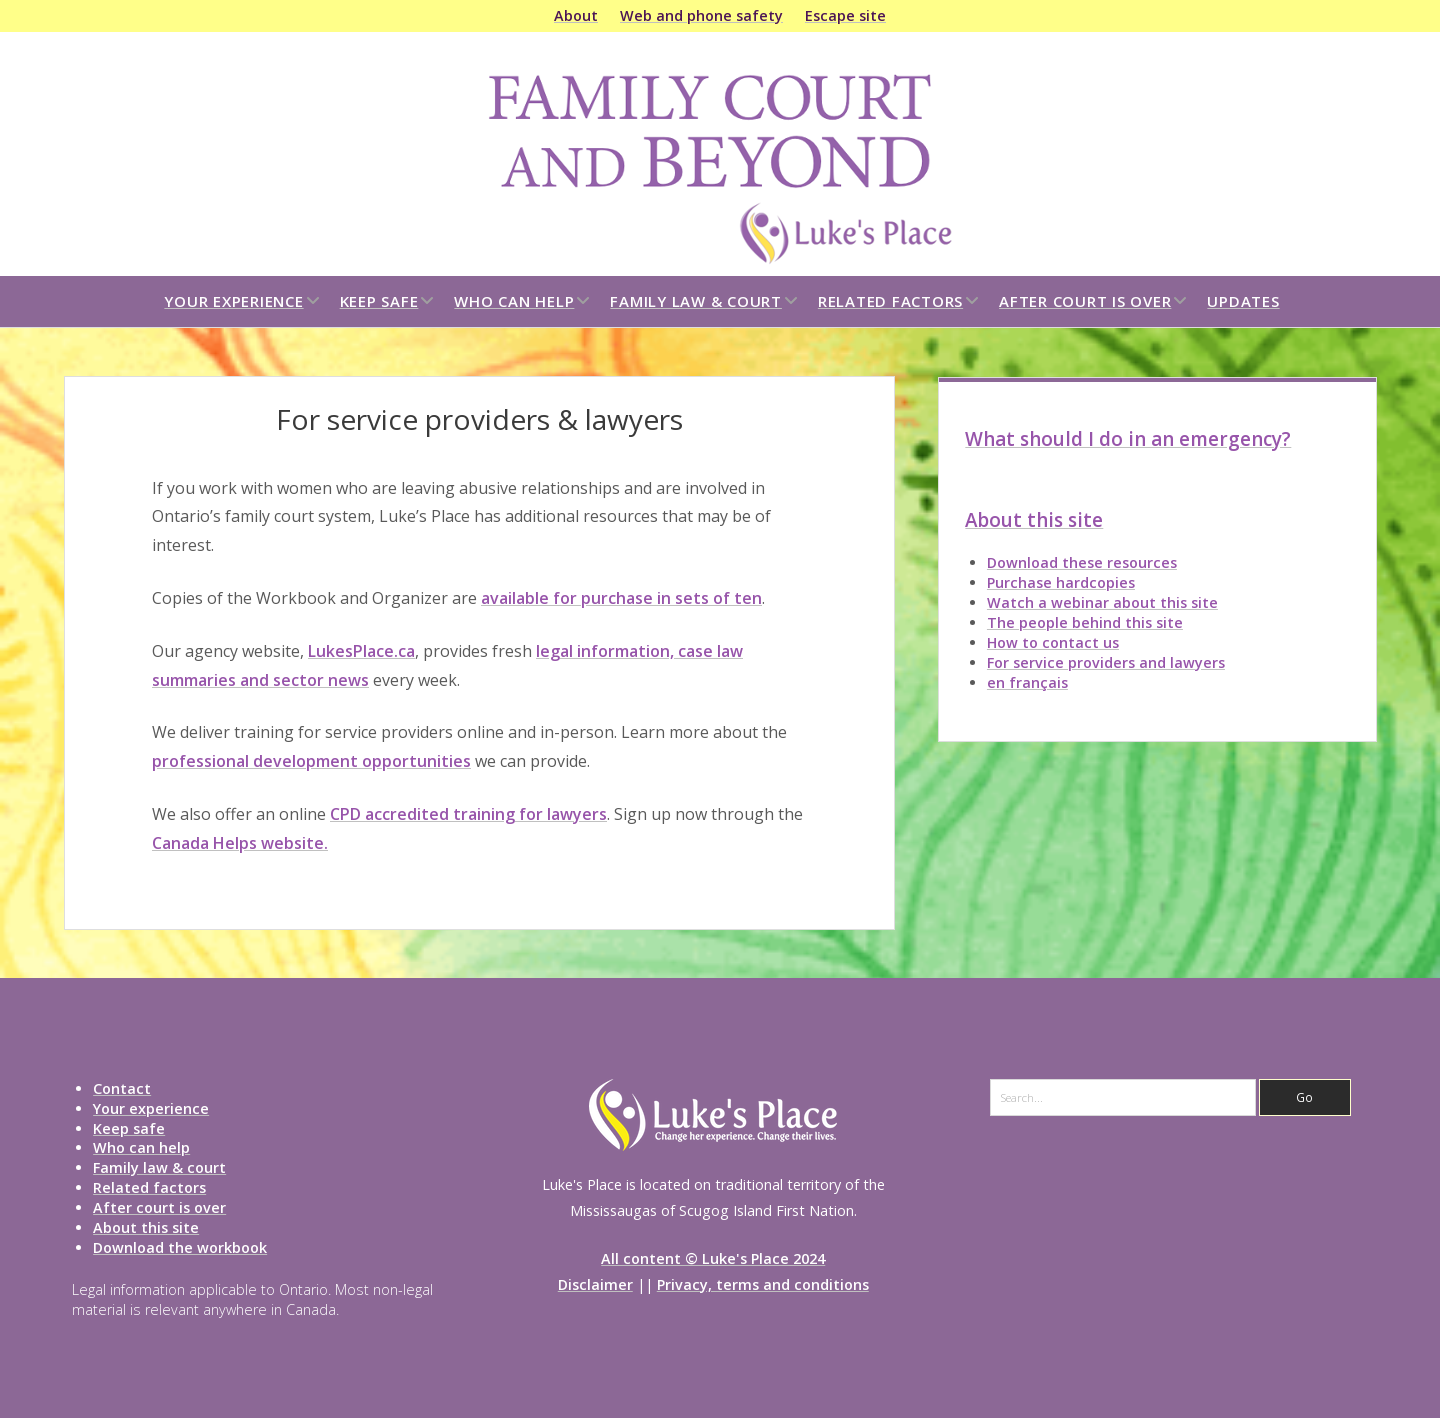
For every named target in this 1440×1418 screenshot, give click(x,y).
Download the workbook (180, 1247)
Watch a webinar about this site (1102, 602)
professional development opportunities (311, 761)
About (576, 15)
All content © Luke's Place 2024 (713, 1258)
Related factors (890, 301)
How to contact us (1053, 642)
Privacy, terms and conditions (763, 1284)
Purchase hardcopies (1061, 582)
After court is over (1085, 301)
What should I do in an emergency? (1128, 439)
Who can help (514, 301)
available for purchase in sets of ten (621, 598)
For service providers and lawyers (1106, 662)
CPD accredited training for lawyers (468, 814)
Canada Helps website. (240, 843)
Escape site (845, 15)
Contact (122, 1088)
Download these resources (1082, 562)
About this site (1034, 520)
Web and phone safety (701, 15)
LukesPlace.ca (361, 651)
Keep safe (379, 301)
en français (1027, 682)
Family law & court (696, 301)
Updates (1243, 301)
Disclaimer (595, 1284)
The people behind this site (1085, 622)
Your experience (233, 301)
